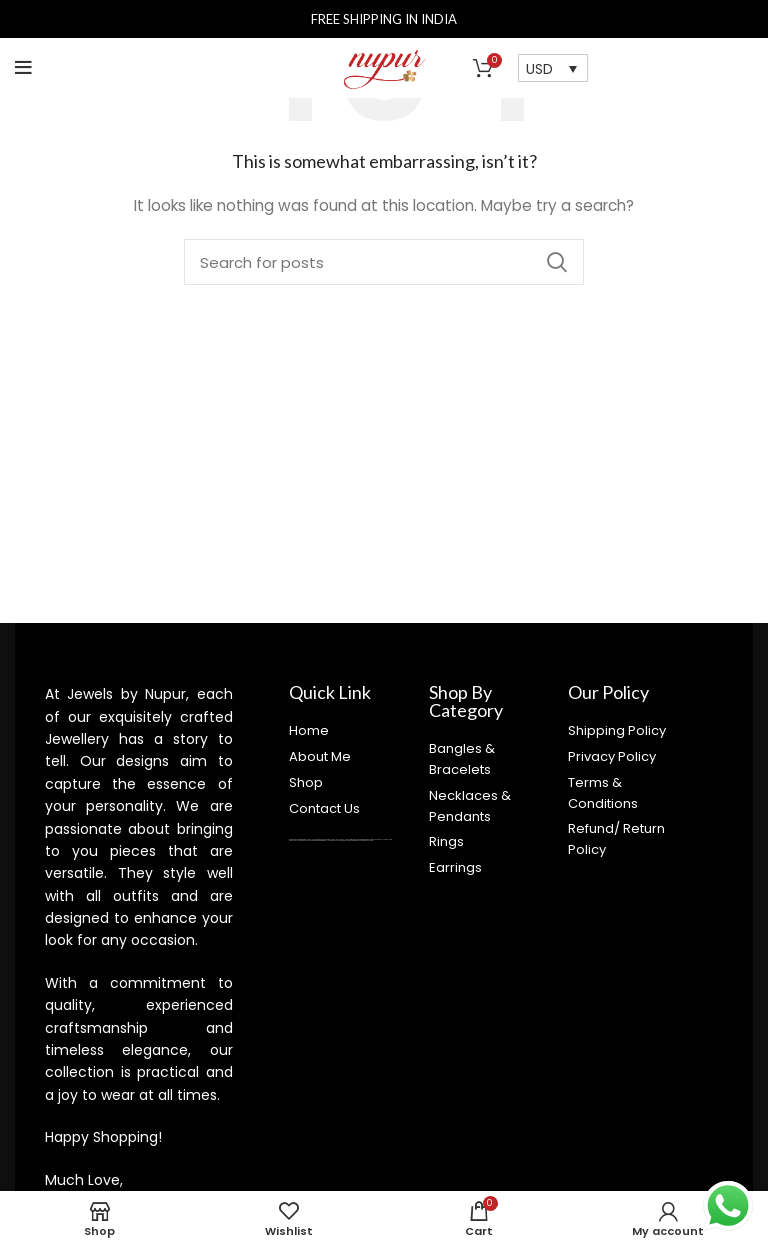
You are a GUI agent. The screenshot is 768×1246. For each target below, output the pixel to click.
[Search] (384, 262)
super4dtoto (313, 840)
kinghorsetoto (346, 840)
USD (539, 69)
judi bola (386, 839)
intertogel (324, 840)
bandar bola (378, 839)
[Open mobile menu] (23, 68)
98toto (319, 840)
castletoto (338, 840)
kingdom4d (305, 840)
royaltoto (298, 840)
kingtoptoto (354, 840)
